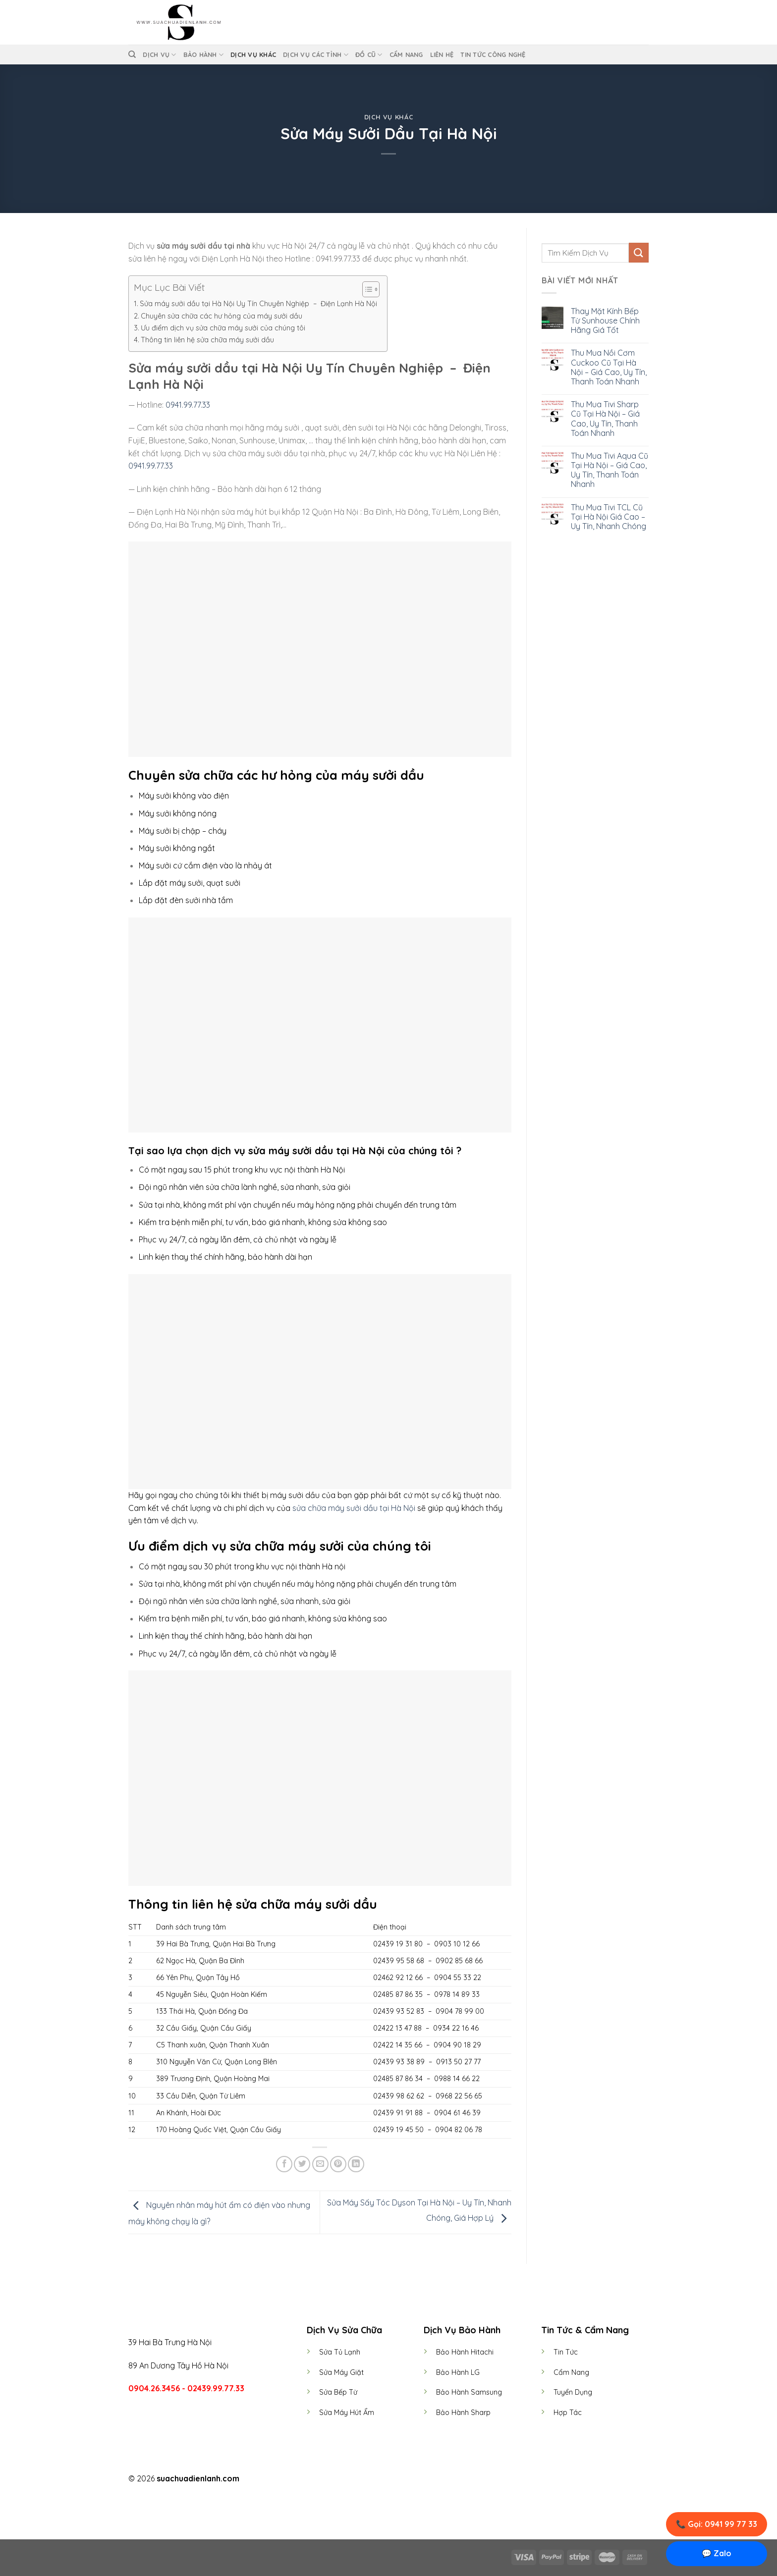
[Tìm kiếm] (132, 54)
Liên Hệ (442, 54)
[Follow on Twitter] (394, 2479)
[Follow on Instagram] (383, 2479)
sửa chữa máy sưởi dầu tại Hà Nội (353, 1508)
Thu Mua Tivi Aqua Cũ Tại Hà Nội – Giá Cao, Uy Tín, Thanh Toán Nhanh (609, 470)
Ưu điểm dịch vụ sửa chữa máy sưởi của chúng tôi (223, 327)
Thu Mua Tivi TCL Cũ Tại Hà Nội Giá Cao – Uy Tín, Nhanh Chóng (608, 517)
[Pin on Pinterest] (338, 2164)
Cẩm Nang (406, 54)
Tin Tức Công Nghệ (492, 54)
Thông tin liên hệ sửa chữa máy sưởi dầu (207, 339)
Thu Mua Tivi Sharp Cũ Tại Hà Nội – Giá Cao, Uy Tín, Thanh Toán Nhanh (605, 419)
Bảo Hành (203, 54)
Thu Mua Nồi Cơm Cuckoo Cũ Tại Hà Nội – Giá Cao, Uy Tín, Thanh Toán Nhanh (609, 367)
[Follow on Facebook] (370, 2479)
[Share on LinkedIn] (356, 2164)
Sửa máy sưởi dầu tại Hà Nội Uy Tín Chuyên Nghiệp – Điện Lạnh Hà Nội (258, 303)
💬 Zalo (716, 2553)
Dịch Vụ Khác (253, 54)
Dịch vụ (159, 54)
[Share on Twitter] (302, 2164)
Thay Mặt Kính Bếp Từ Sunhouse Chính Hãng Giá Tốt (605, 321)
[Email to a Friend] (320, 2164)
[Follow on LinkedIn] (407, 2479)
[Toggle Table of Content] (366, 289)
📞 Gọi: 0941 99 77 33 (716, 2524)
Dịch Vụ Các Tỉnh (315, 54)
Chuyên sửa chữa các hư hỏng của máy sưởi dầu (221, 316)
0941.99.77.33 (187, 405)
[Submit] (639, 252)
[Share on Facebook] (284, 2164)
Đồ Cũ (369, 54)
